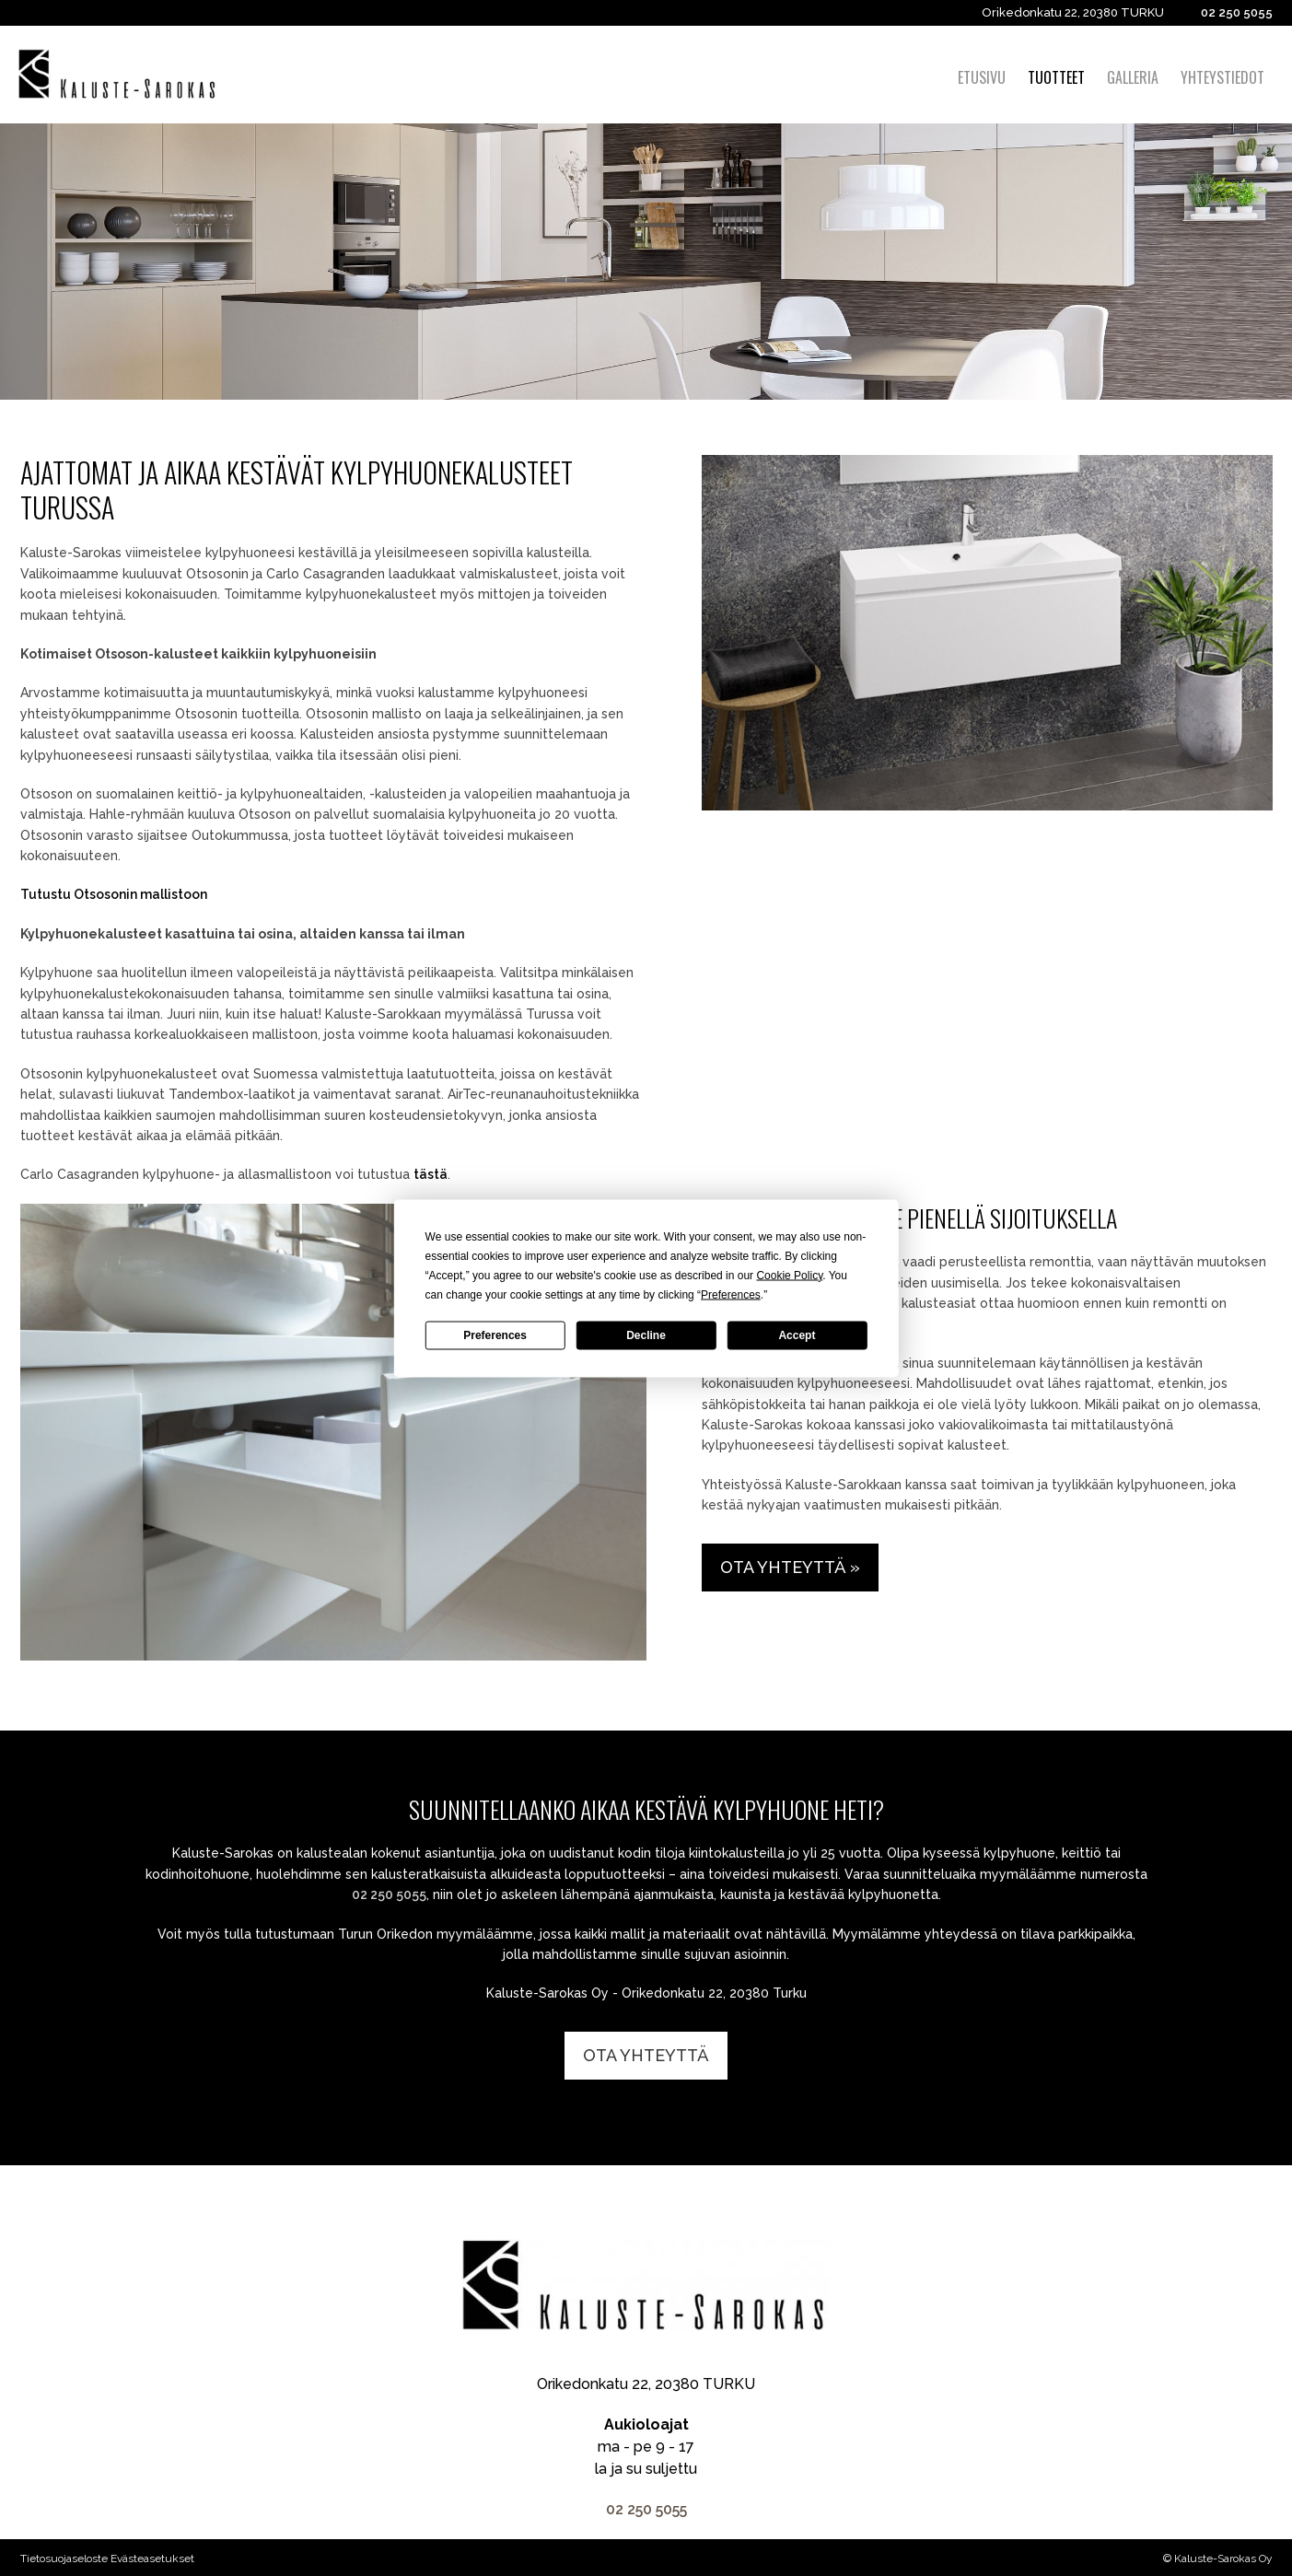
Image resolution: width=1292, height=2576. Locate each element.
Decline (646, 1335)
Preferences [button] (731, 1294)
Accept (796, 1335)
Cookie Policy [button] (789, 1274)
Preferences (495, 1335)
